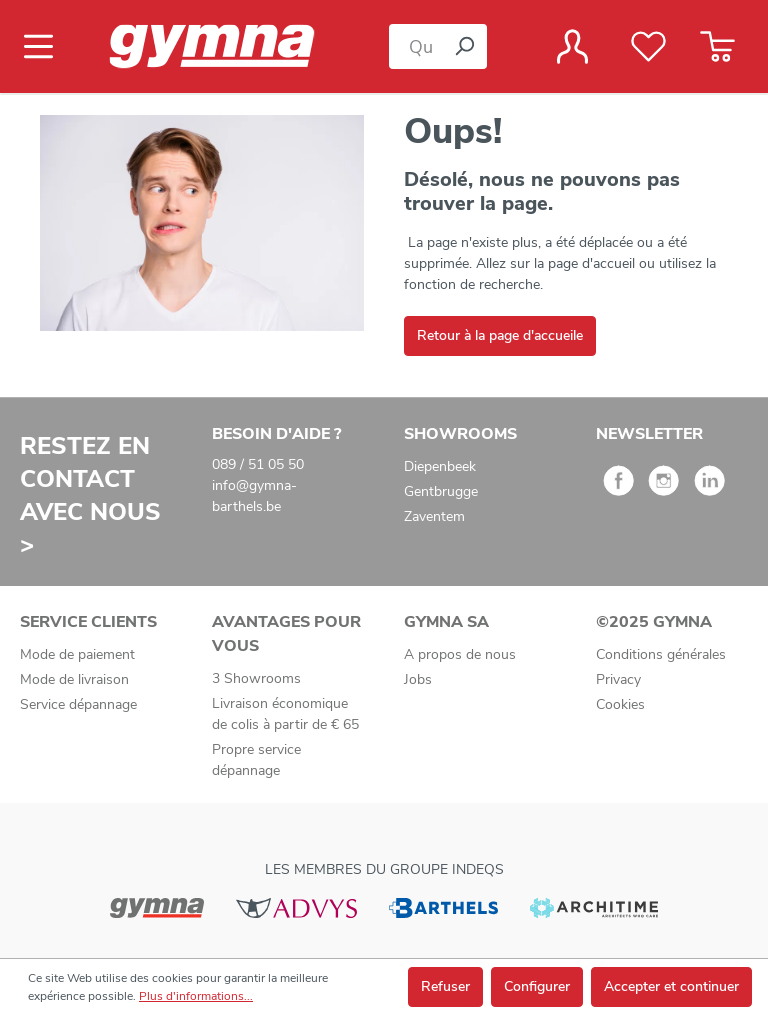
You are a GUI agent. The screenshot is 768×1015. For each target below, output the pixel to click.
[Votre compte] (572, 47)
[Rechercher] (464, 46)
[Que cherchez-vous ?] (415, 46)
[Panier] (717, 47)
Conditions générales (661, 654)
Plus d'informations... (196, 996)
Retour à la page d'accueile (500, 335)
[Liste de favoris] (648, 47)
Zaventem (434, 516)
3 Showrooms (256, 678)
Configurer (537, 986)
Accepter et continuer (671, 986)
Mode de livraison (74, 679)
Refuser (445, 986)
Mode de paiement (77, 654)
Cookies (620, 704)
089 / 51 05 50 (258, 464)
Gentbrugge (441, 491)
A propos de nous (460, 654)
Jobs (418, 679)
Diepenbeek (440, 466)
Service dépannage (78, 704)
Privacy (618, 679)
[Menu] (44, 47)
